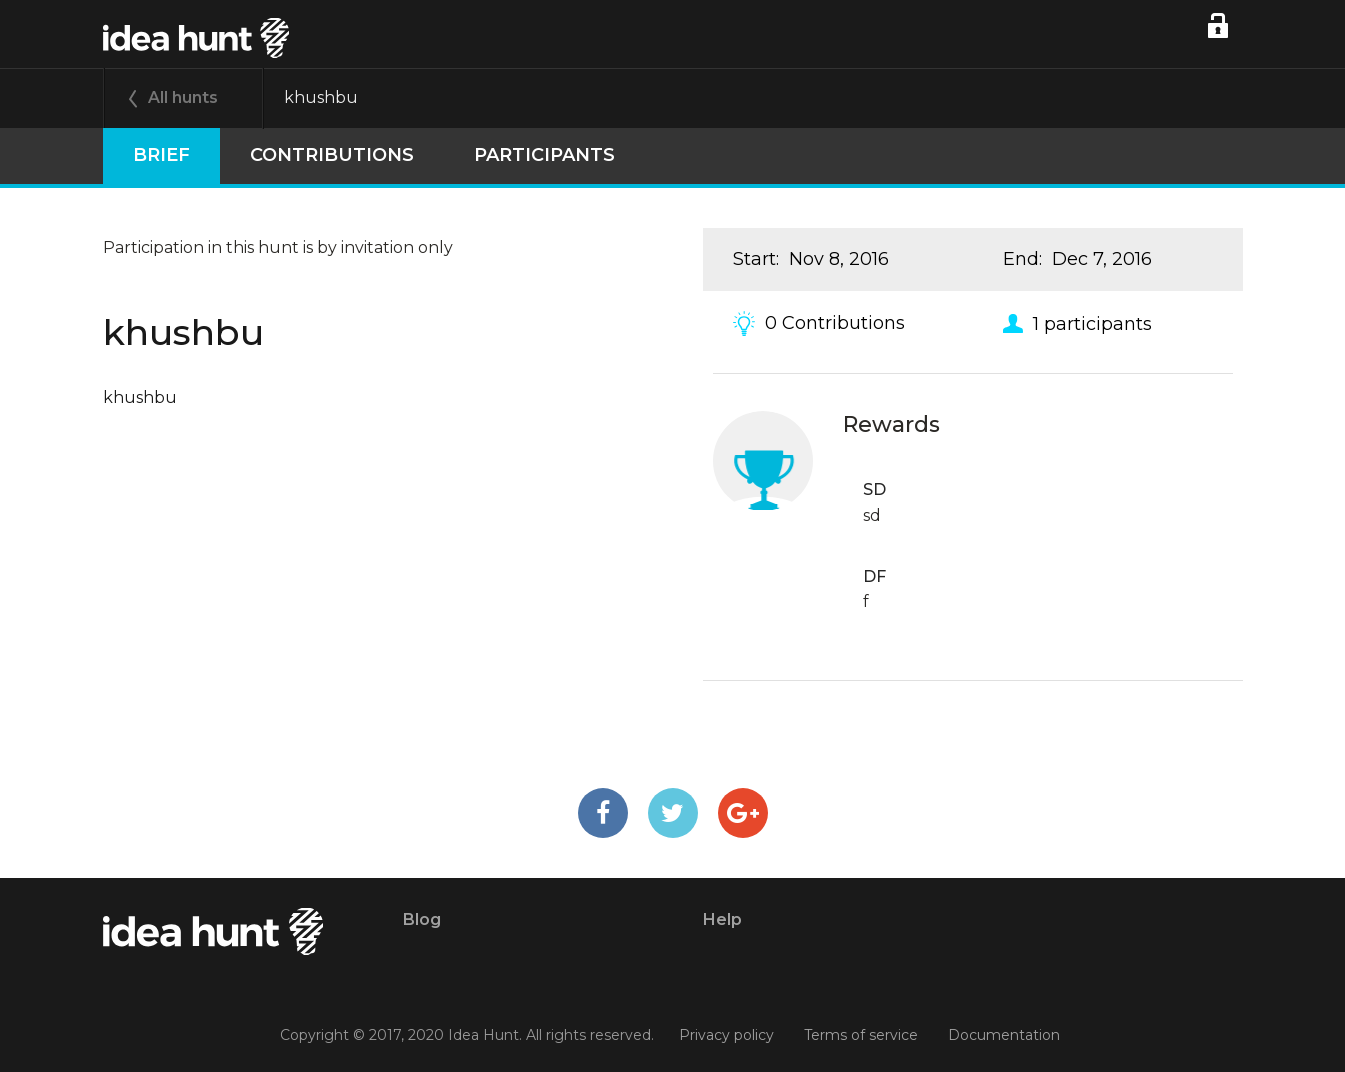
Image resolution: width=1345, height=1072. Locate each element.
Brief (161, 155)
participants (544, 155)
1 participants (1092, 323)
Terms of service (861, 1035)
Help (722, 919)
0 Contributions (835, 323)
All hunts (183, 97)
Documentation (1004, 1035)
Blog (422, 919)
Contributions (332, 155)
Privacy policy (726, 1035)
